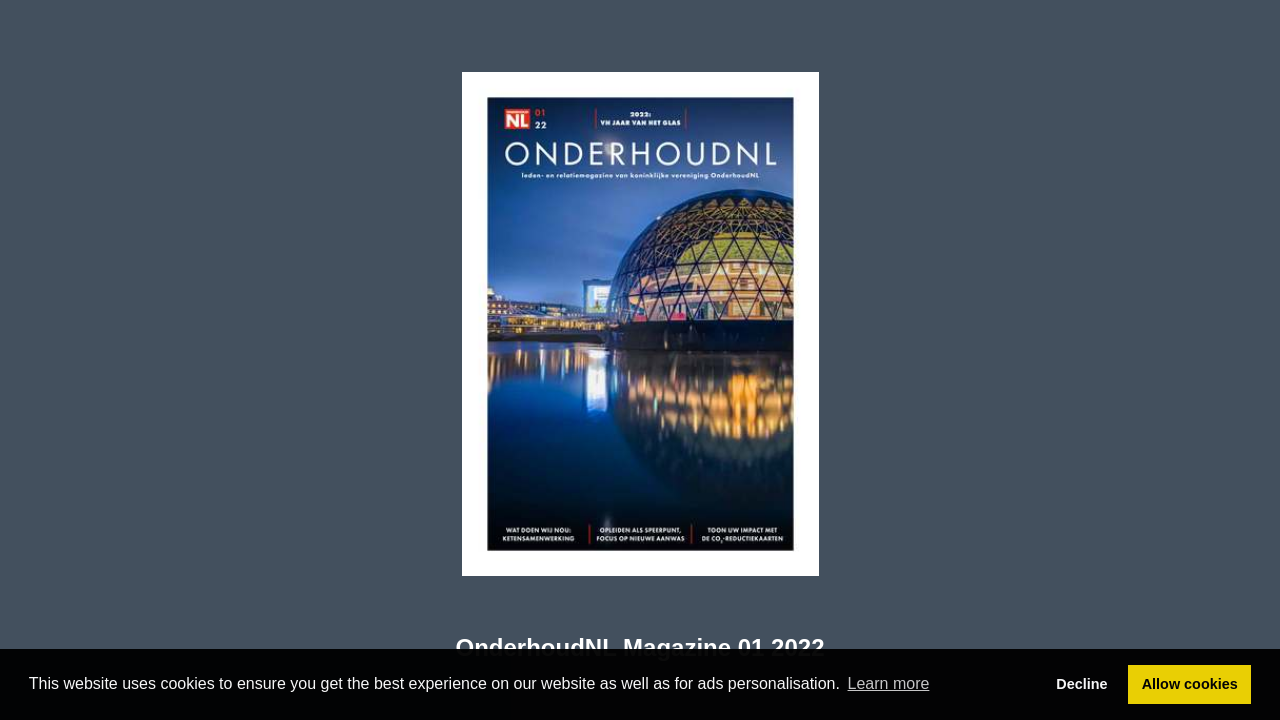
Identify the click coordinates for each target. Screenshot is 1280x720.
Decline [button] (1081, 684)
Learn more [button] (889, 683)
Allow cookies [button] (1190, 684)
